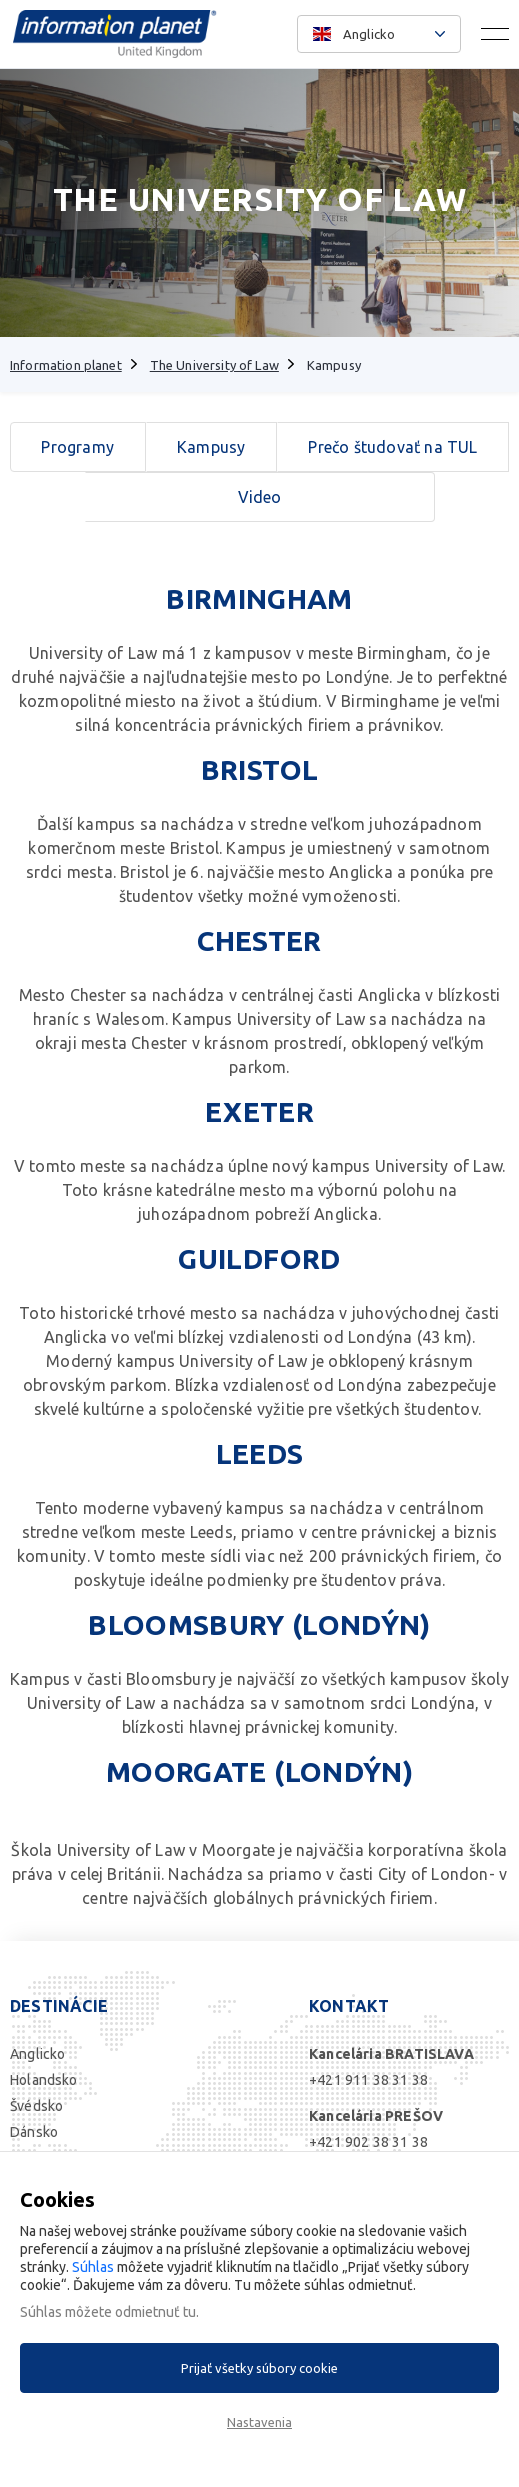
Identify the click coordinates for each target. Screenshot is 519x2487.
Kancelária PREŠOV (376, 2116)
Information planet (66, 365)
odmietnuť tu (155, 2312)
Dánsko (34, 2132)
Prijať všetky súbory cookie (259, 2368)
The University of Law (214, 365)
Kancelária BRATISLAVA (391, 2054)
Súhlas (93, 2267)
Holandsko (44, 2080)
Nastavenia (259, 2422)
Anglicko (37, 2054)
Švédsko (36, 2106)
